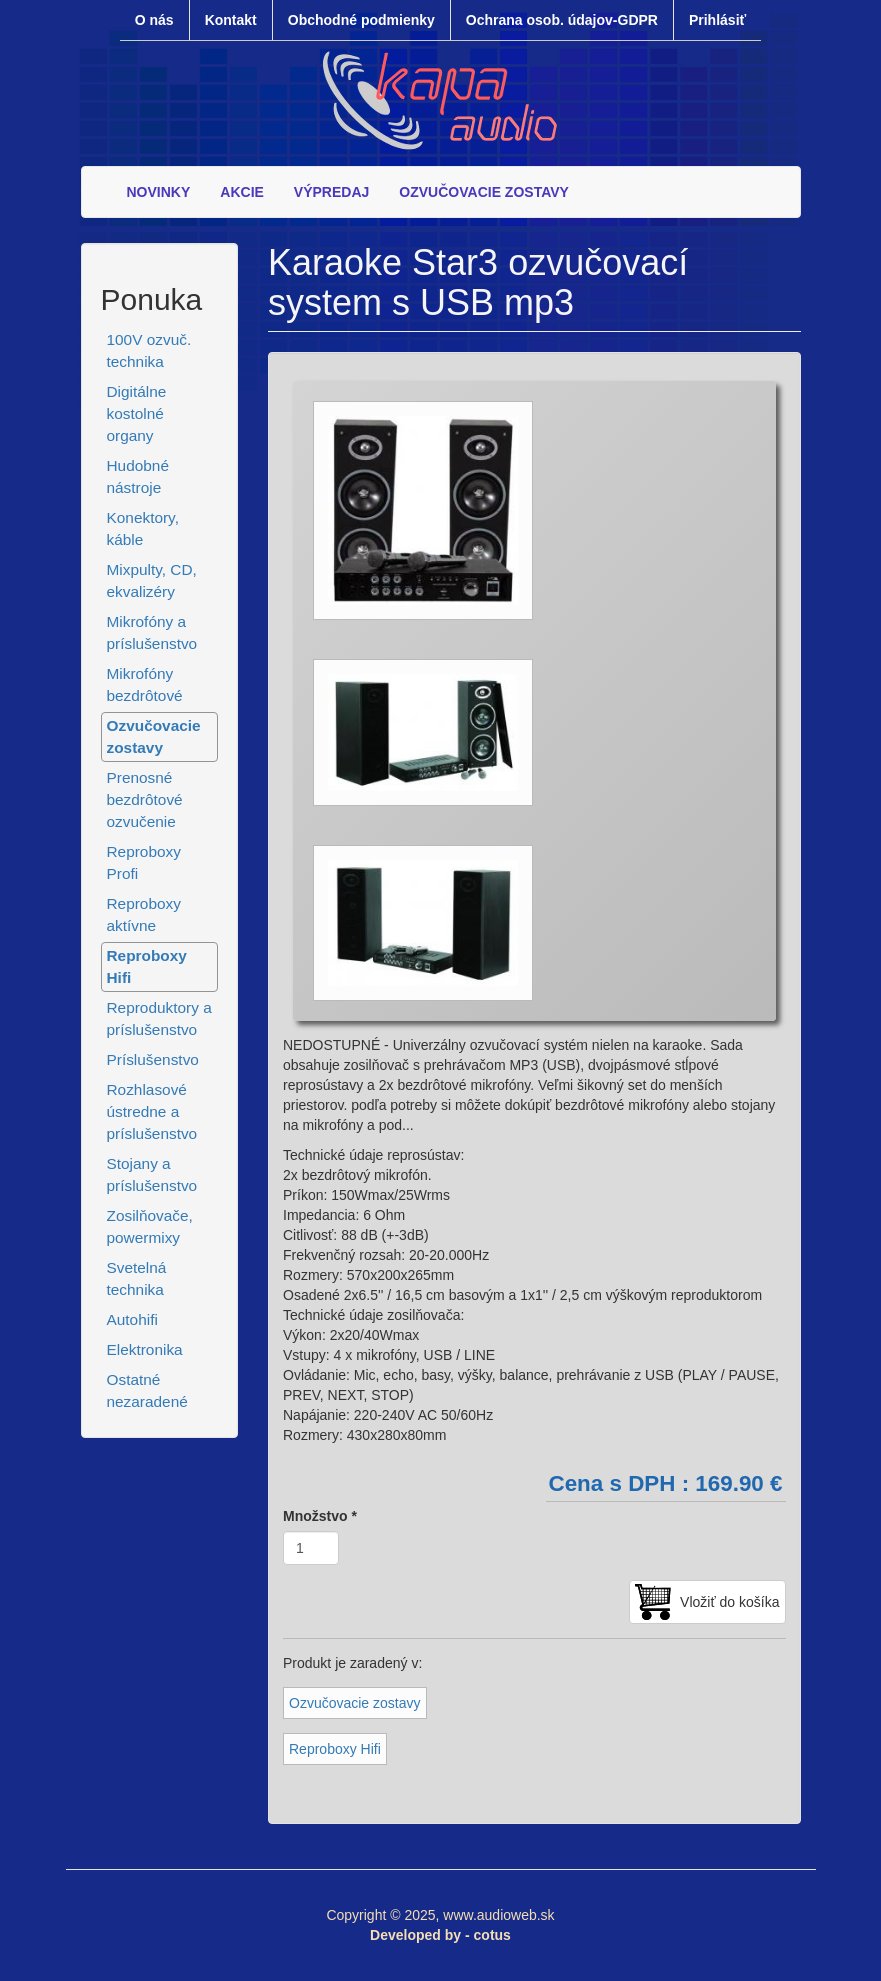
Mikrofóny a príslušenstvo (152, 632)
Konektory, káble (143, 528)
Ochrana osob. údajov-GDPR (562, 20)
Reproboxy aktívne (144, 914)
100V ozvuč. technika (149, 350)
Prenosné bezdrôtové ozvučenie (145, 799)
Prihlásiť (717, 20)
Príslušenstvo (153, 1059)
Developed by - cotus (440, 1935)
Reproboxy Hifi (147, 966)
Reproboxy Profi (144, 862)
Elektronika (145, 1349)
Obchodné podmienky (361, 20)
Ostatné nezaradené (147, 1390)
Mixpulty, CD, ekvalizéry (152, 580)
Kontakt (231, 20)
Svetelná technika (137, 1278)
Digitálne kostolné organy (137, 413)
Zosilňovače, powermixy (150, 1226)
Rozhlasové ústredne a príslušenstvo (152, 1111)
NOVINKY (159, 192)
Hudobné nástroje (138, 476)
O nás (154, 20)
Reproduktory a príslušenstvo (159, 1018)
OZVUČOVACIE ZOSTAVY (484, 192)
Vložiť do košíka (729, 1602)
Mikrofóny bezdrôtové (145, 684)
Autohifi (132, 1319)
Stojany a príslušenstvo (152, 1174)
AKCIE (242, 192)
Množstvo (320, 1516)
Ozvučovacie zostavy (154, 736)
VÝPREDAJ (331, 192)
